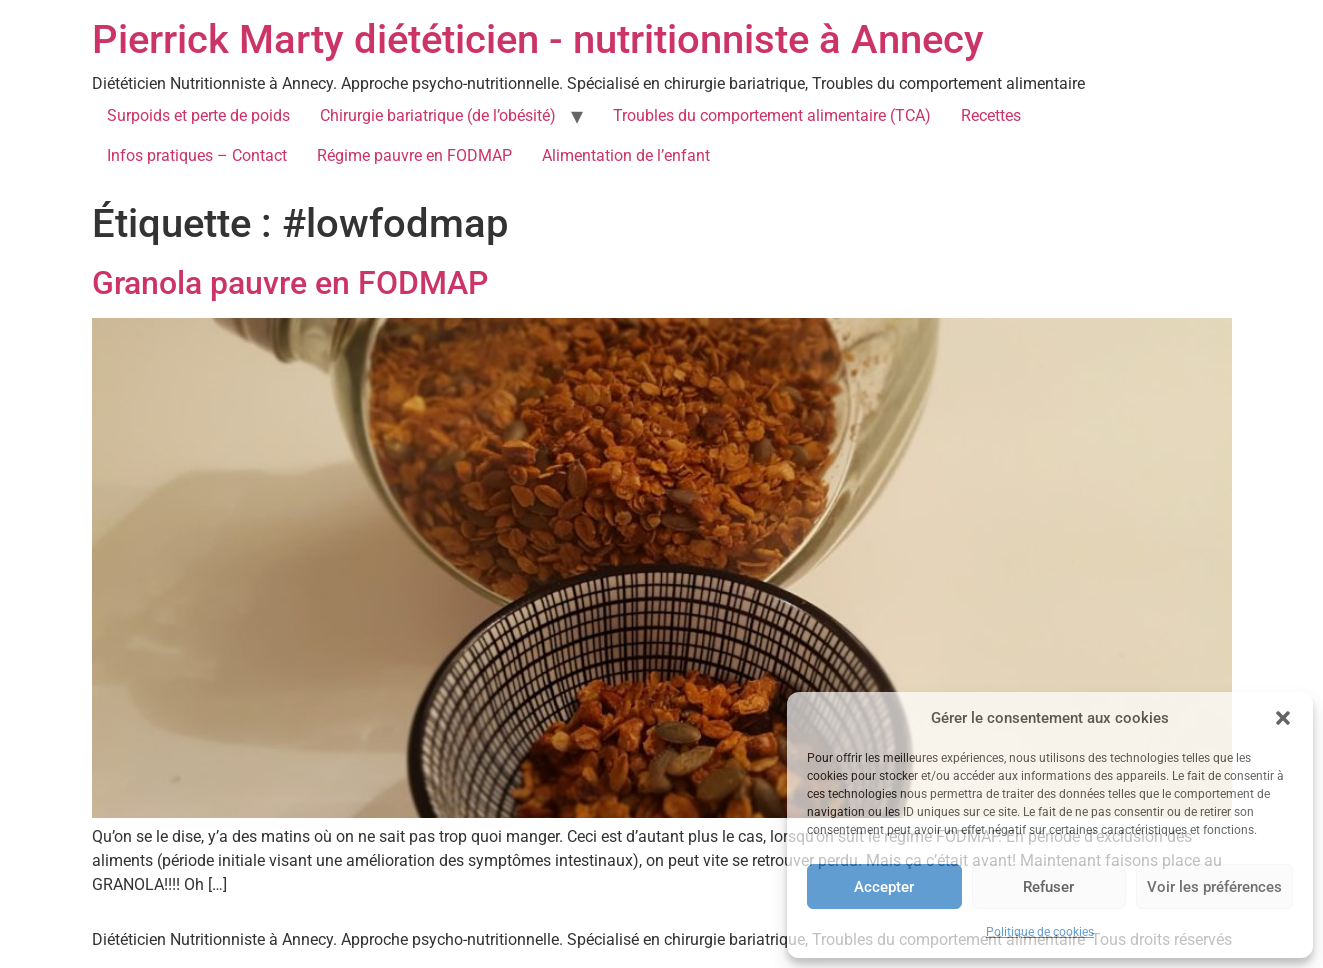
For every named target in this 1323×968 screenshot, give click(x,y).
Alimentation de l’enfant (626, 155)
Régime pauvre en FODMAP (414, 155)
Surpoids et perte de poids (198, 115)
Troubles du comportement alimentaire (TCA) (772, 115)
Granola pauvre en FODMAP (290, 283)
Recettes (991, 115)
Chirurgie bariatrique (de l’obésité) (438, 115)
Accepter (884, 887)
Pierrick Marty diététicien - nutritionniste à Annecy (538, 39)
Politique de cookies (1040, 932)
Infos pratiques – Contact (197, 155)
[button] (1283, 718)
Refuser (1048, 887)
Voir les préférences (1214, 887)
